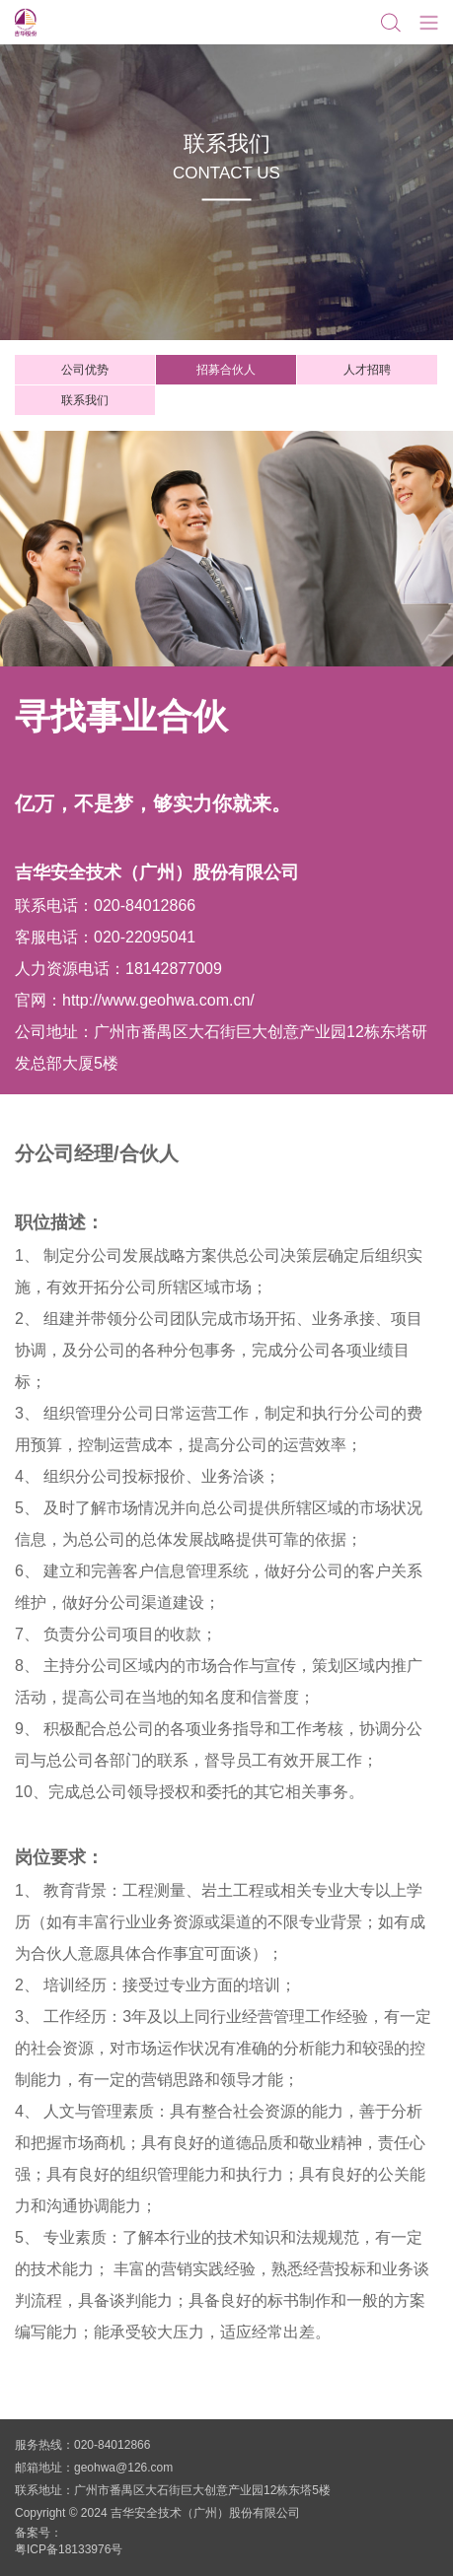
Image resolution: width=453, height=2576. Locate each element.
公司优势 (85, 370)
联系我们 (85, 400)
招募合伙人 (226, 370)
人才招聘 (367, 370)
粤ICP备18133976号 (68, 2549)
